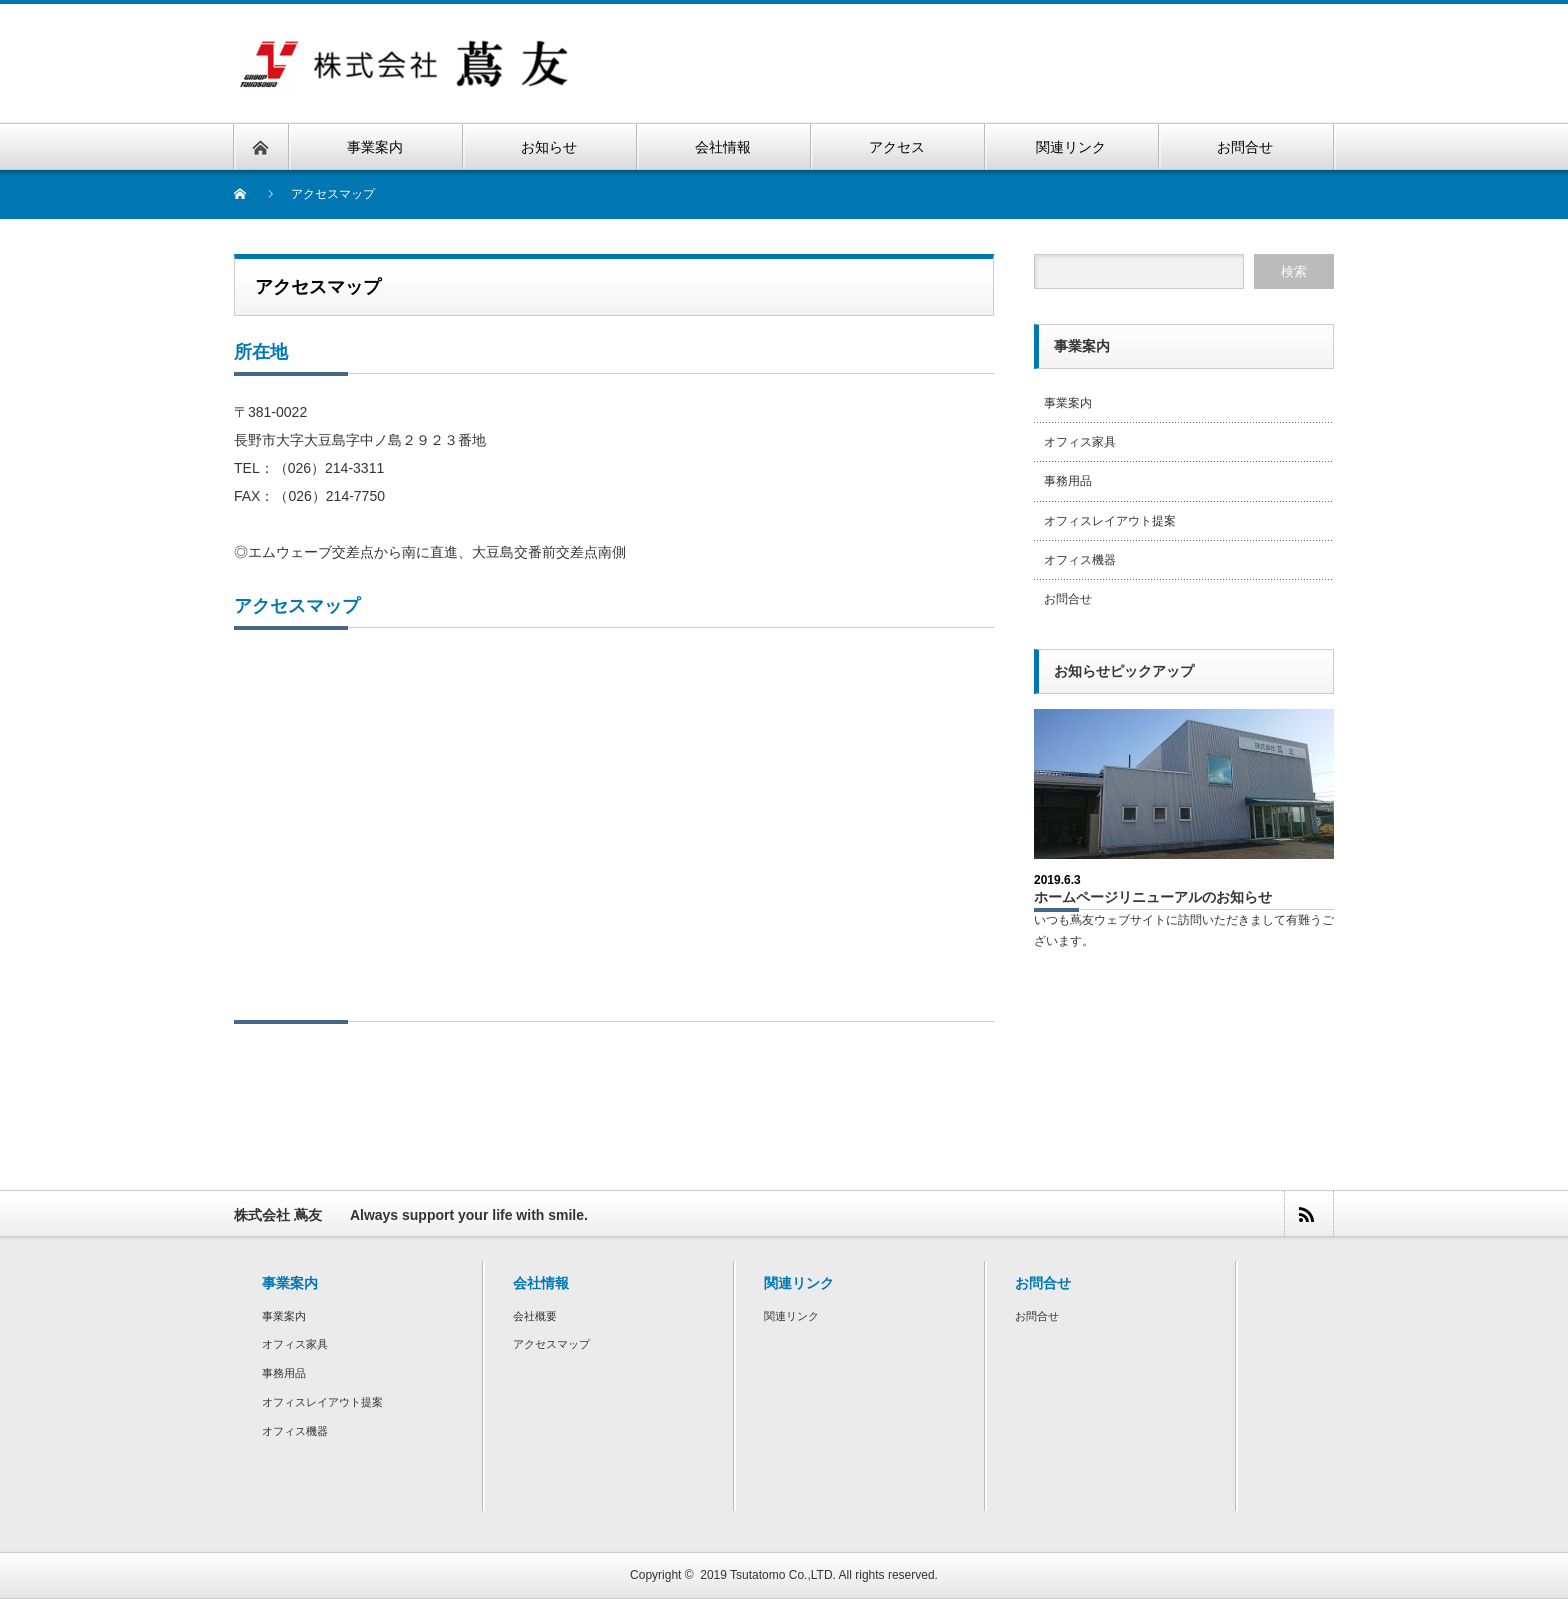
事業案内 (1068, 403)
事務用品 (1068, 481)
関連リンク (791, 1316)
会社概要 (535, 1316)
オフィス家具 (1080, 442)
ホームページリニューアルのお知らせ (1153, 897)
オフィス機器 (1080, 560)
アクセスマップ (551, 1344)
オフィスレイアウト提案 (1110, 521)
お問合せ (1068, 599)
